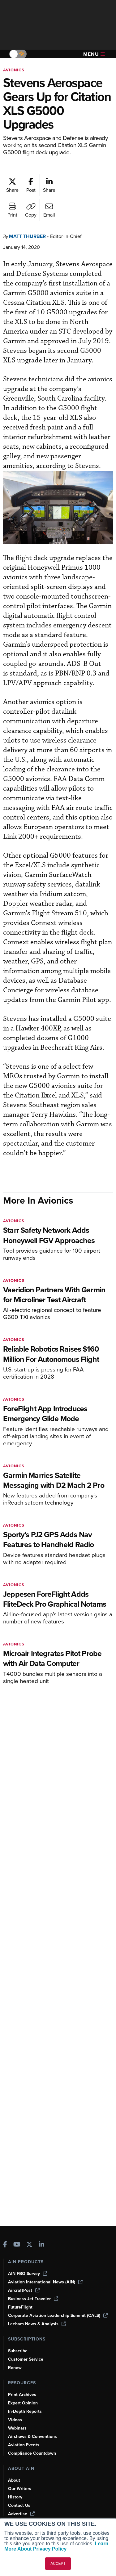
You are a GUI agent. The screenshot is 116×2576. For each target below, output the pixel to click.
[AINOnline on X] (29, 2245)
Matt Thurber (27, 236)
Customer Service (25, 2359)
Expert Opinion (23, 2403)
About (14, 2480)
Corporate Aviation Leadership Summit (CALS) (58, 2315)
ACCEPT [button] (58, 2563)
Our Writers (19, 2488)
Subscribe (18, 2351)
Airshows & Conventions (32, 2436)
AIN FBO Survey (27, 2273)
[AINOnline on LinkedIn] (41, 2245)
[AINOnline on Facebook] (5, 2245)
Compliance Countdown (32, 2453)
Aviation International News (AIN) (45, 2282)
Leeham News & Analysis (37, 2324)
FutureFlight (20, 2307)
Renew (15, 2367)
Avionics (13, 70)
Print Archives (22, 2394)
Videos (15, 2419)
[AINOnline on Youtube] (16, 2245)
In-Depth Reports (25, 2411)
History (15, 2497)
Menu (94, 54)
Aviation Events (23, 2445)
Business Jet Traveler (33, 2298)
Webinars (17, 2428)
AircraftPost (24, 2290)
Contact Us (19, 2505)
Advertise (21, 2513)
